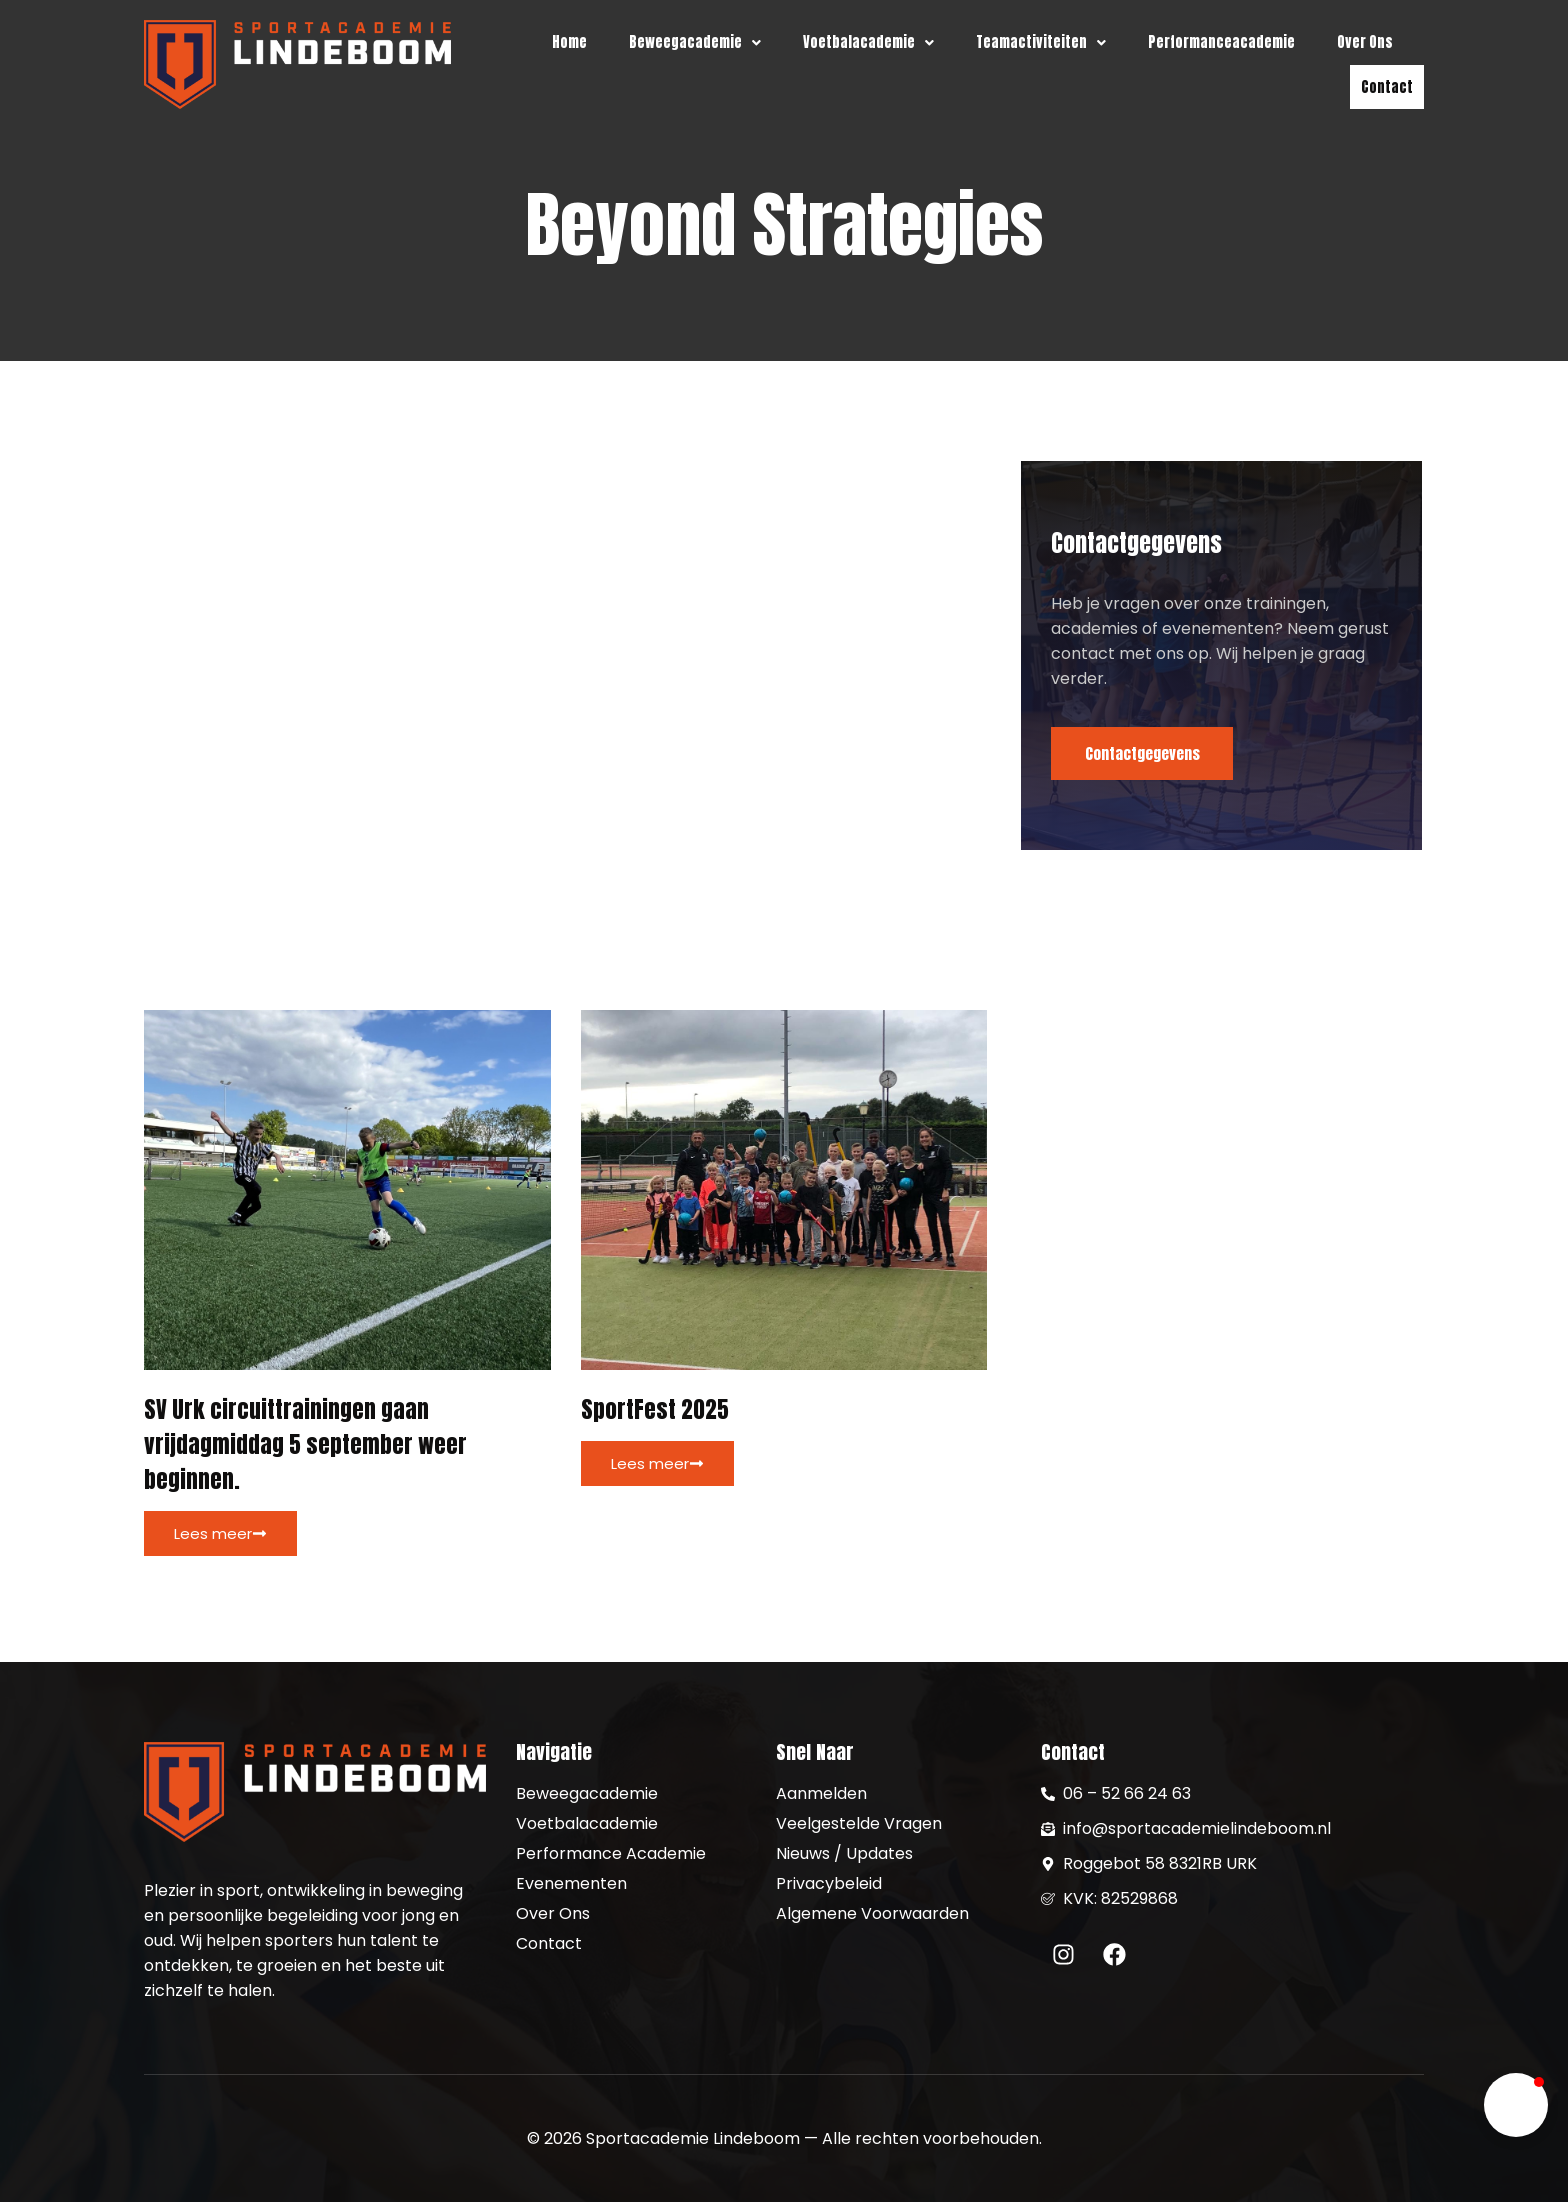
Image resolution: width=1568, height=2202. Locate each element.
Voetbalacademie (868, 42)
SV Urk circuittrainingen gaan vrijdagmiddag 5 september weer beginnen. (305, 1446)
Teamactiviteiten (1041, 42)
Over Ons (1365, 42)
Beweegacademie (695, 42)
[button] (695, 42)
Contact (1387, 87)
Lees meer (220, 1535)
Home (569, 42)
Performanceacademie (1221, 42)
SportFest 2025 (655, 1411)
